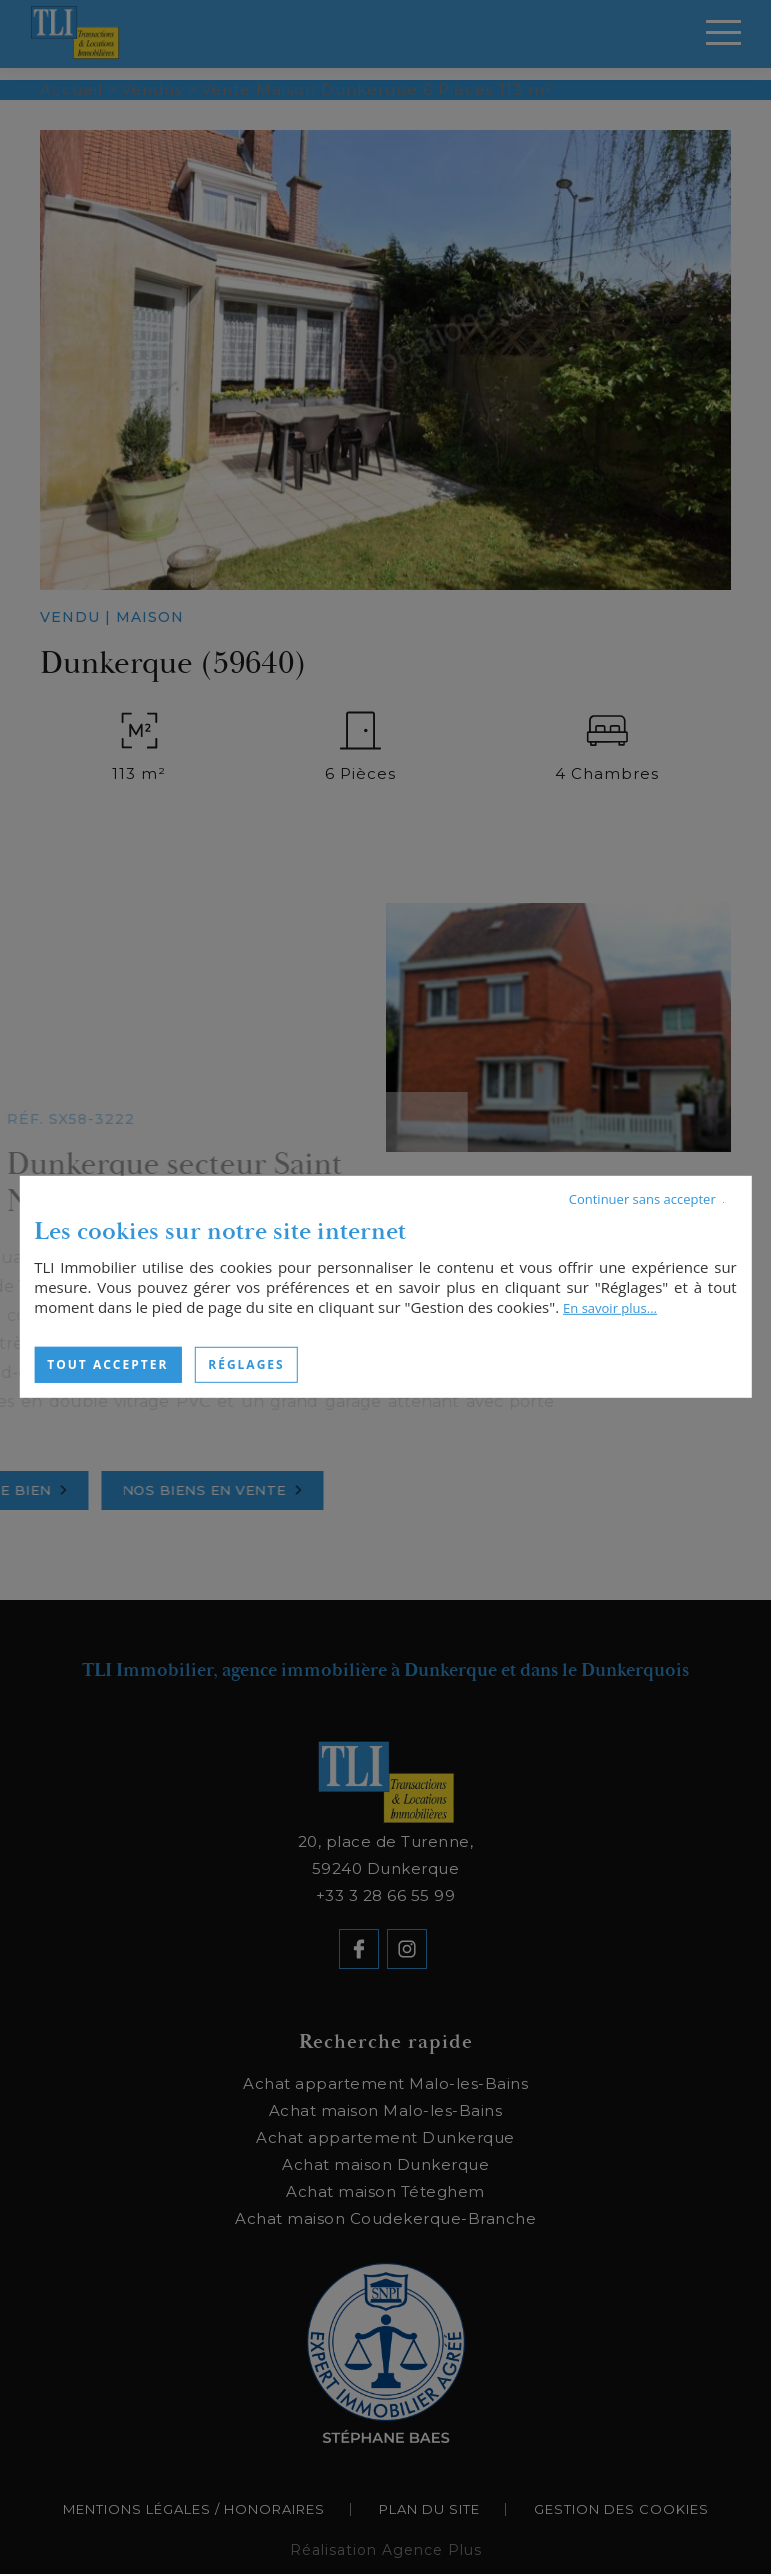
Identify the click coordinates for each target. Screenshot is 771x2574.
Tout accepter (107, 1364)
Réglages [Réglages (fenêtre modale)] (246, 1364)
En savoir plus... (610, 1308)
